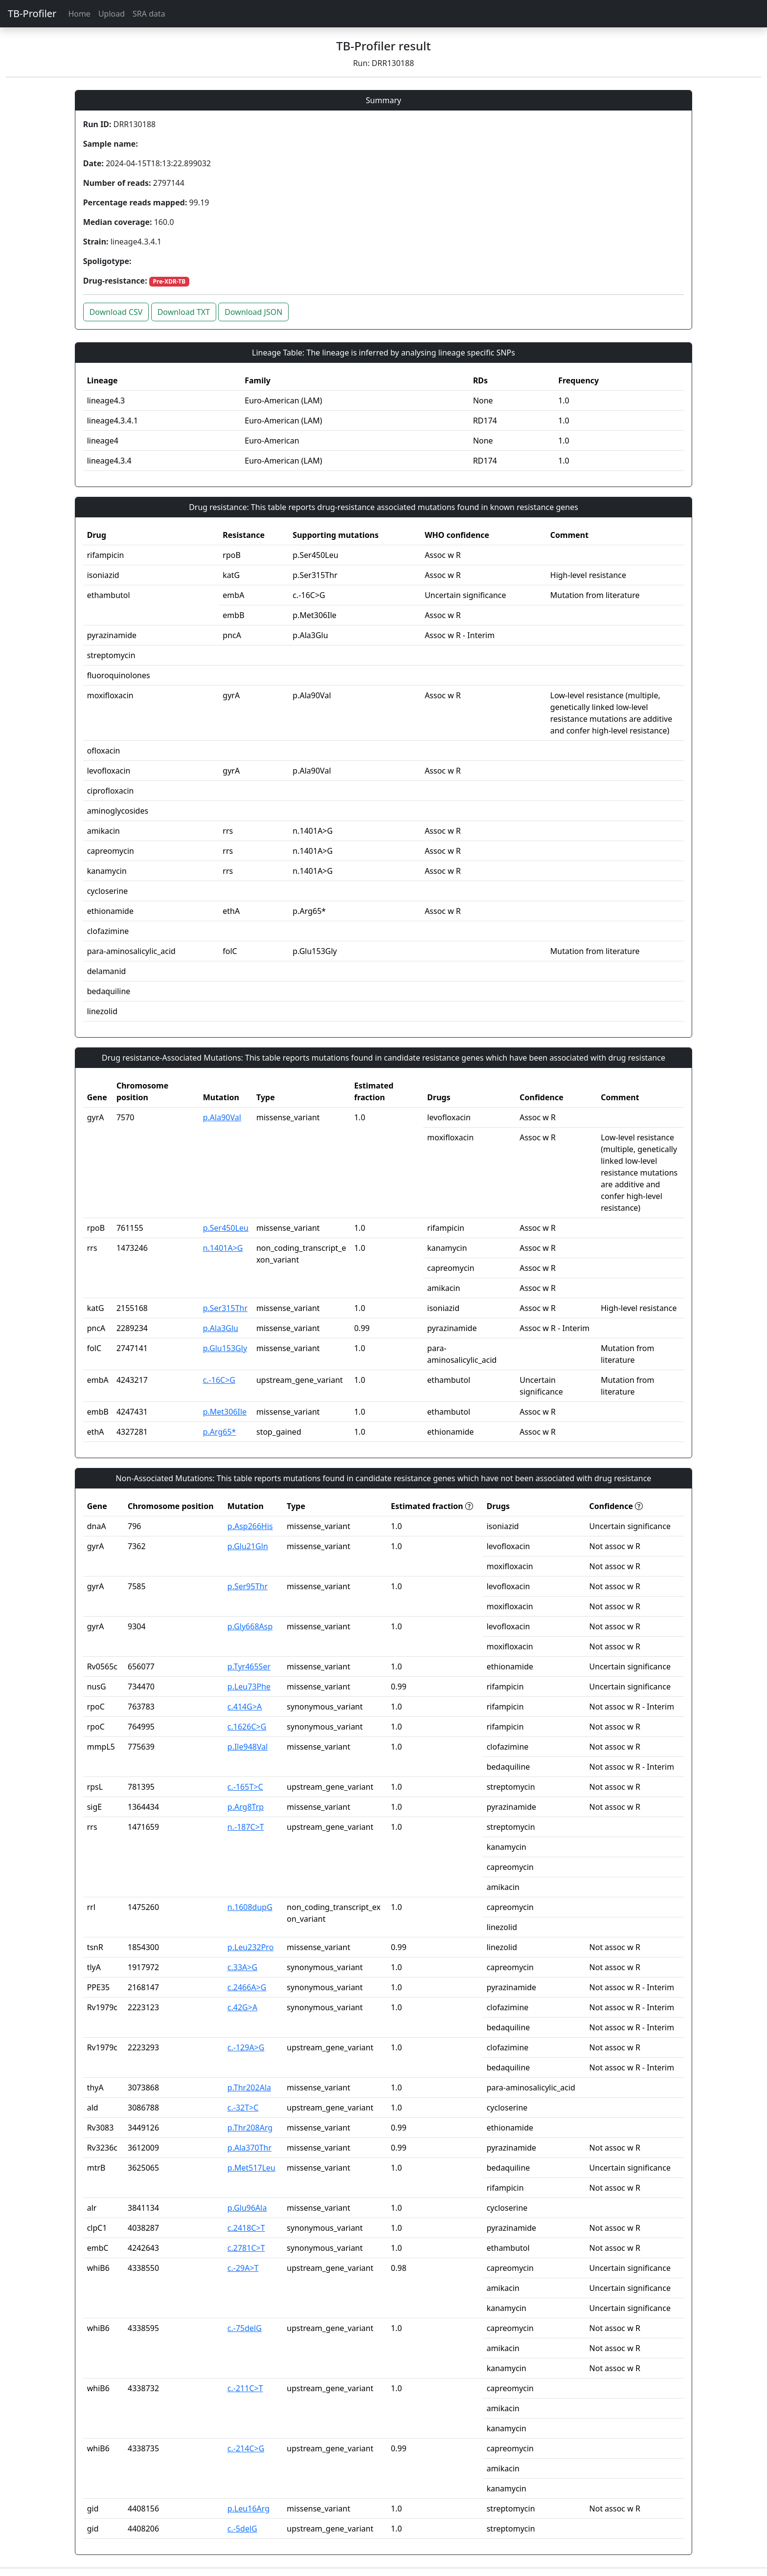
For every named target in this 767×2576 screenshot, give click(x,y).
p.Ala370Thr (249, 2147)
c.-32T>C (243, 2107)
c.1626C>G (247, 1726)
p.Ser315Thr (225, 1308)
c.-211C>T (245, 2388)
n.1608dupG (249, 1907)
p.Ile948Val (247, 1746)
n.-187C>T (245, 1826)
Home (79, 13)
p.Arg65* (219, 1431)
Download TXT (184, 312)
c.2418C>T (246, 2227)
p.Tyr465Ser (249, 1666)
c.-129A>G (246, 2047)
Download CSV (116, 312)
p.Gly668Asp (249, 1626)
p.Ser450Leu (225, 1227)
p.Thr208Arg (249, 2127)
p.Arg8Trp (245, 1806)
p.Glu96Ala (247, 2207)
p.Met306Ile (225, 1411)
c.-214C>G (246, 2448)
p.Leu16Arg (248, 2508)
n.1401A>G (223, 1248)
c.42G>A (242, 2007)
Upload (111, 13)
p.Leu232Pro (250, 1947)
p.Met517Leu (251, 2167)
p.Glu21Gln (247, 1546)
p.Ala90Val (222, 1117)
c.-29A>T (243, 2268)
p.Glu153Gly (225, 1348)
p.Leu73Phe (249, 1686)
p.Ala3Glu (220, 1328)
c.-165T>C (245, 1786)
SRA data (149, 13)
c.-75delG (244, 2328)
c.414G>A (244, 1706)
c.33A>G (242, 1967)
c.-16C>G (219, 1380)
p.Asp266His (250, 1526)
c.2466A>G (247, 1987)
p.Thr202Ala (249, 2087)
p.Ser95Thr (247, 1586)
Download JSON (253, 312)
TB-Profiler (32, 13)
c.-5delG (242, 2528)
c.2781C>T (246, 2248)
